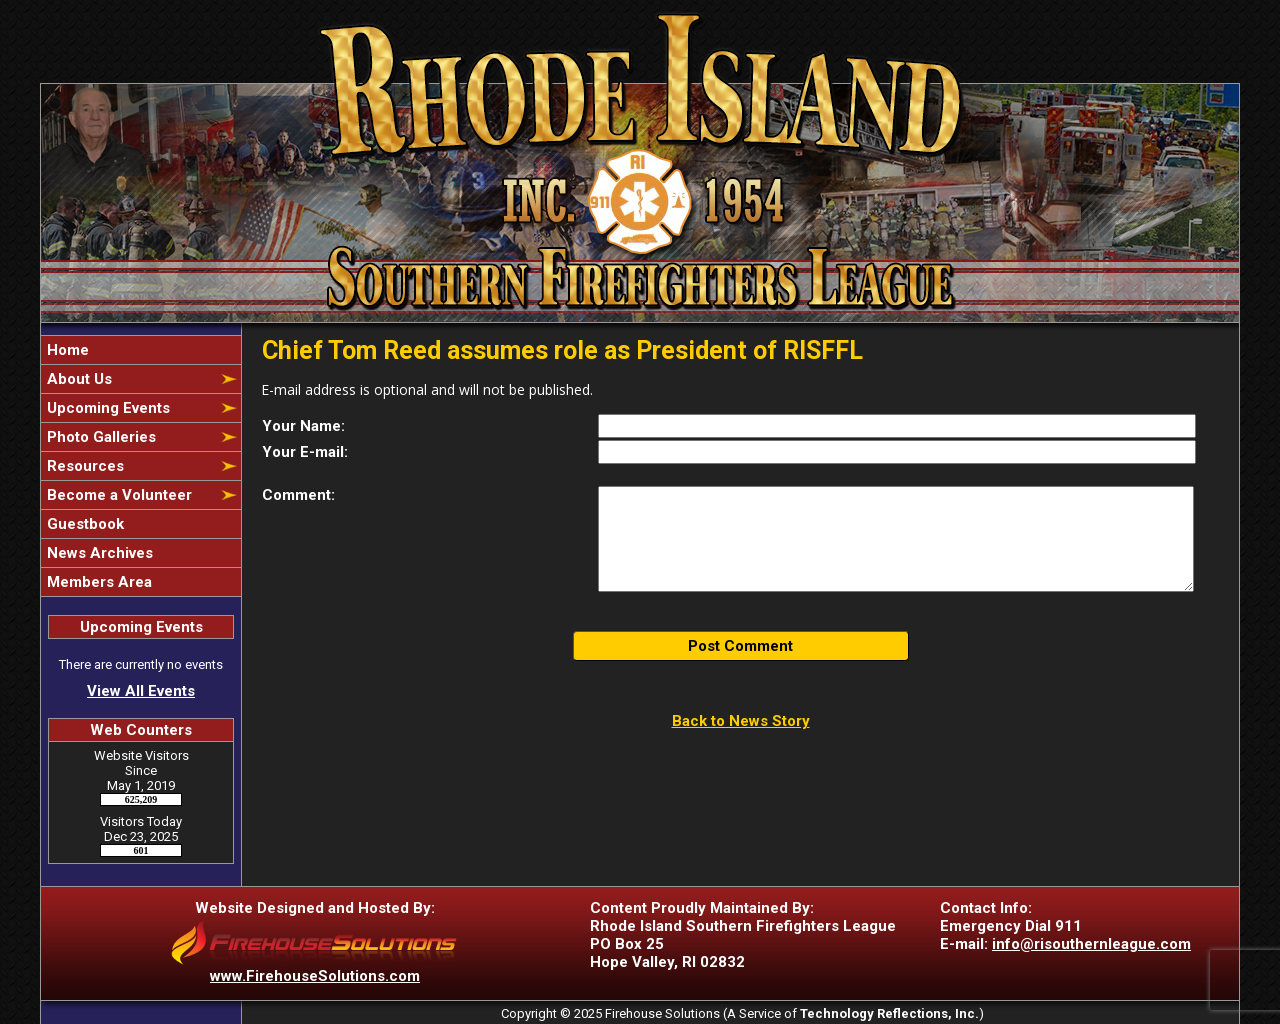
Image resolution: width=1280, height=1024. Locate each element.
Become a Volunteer (117, 495)
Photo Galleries (99, 437)
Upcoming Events (106, 408)
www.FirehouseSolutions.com (315, 976)
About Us (77, 379)
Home (66, 350)
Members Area (97, 582)
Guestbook (83, 524)
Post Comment (740, 646)
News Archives (98, 553)
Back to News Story (741, 721)
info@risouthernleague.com (1091, 944)
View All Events (141, 691)
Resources (83, 466)
